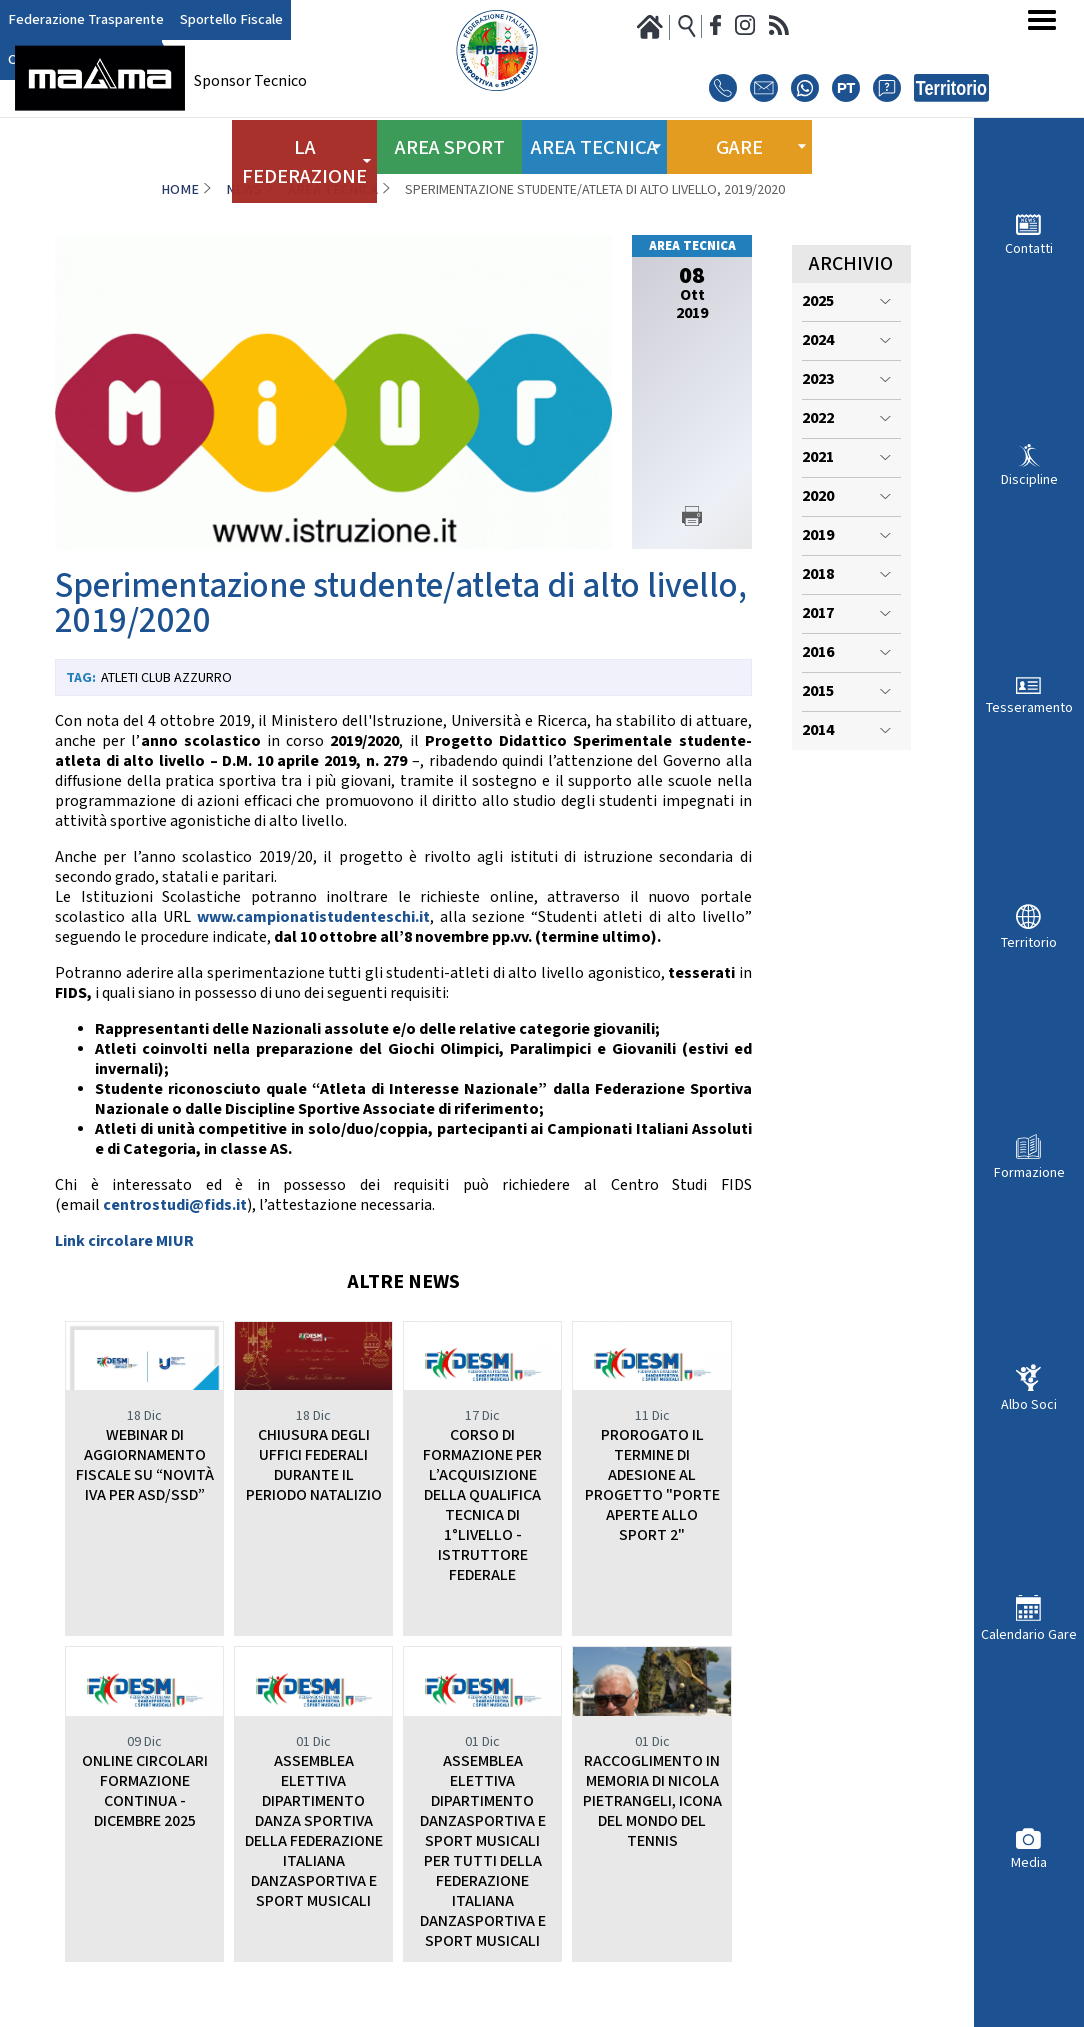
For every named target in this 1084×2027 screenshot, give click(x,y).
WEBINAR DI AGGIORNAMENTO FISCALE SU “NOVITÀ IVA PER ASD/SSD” (145, 1465)
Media (1029, 1862)
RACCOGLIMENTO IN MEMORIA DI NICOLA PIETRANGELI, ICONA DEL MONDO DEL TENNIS (652, 1801)
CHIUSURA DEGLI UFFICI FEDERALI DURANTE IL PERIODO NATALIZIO (314, 1465)
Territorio (1029, 942)
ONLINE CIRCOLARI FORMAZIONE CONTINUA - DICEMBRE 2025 (145, 1791)
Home (180, 190)
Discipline (1029, 479)
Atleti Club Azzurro (166, 678)
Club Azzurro (299, 20)
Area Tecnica (333, 190)
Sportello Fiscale (205, 20)
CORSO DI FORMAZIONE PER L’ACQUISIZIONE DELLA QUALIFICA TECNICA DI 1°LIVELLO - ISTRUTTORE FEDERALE (482, 1505)
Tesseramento (1029, 707)
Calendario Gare (1029, 1634)
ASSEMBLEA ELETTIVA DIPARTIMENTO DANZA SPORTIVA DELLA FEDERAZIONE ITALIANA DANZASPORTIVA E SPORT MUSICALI (314, 1831)
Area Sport (450, 138)
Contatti (1029, 248)
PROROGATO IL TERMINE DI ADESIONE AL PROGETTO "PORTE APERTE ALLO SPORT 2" (652, 1485)
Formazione (1029, 1172)
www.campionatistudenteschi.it (313, 917)
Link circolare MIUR (124, 1241)
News (244, 190)
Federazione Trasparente (76, 20)
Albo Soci (1029, 1404)
